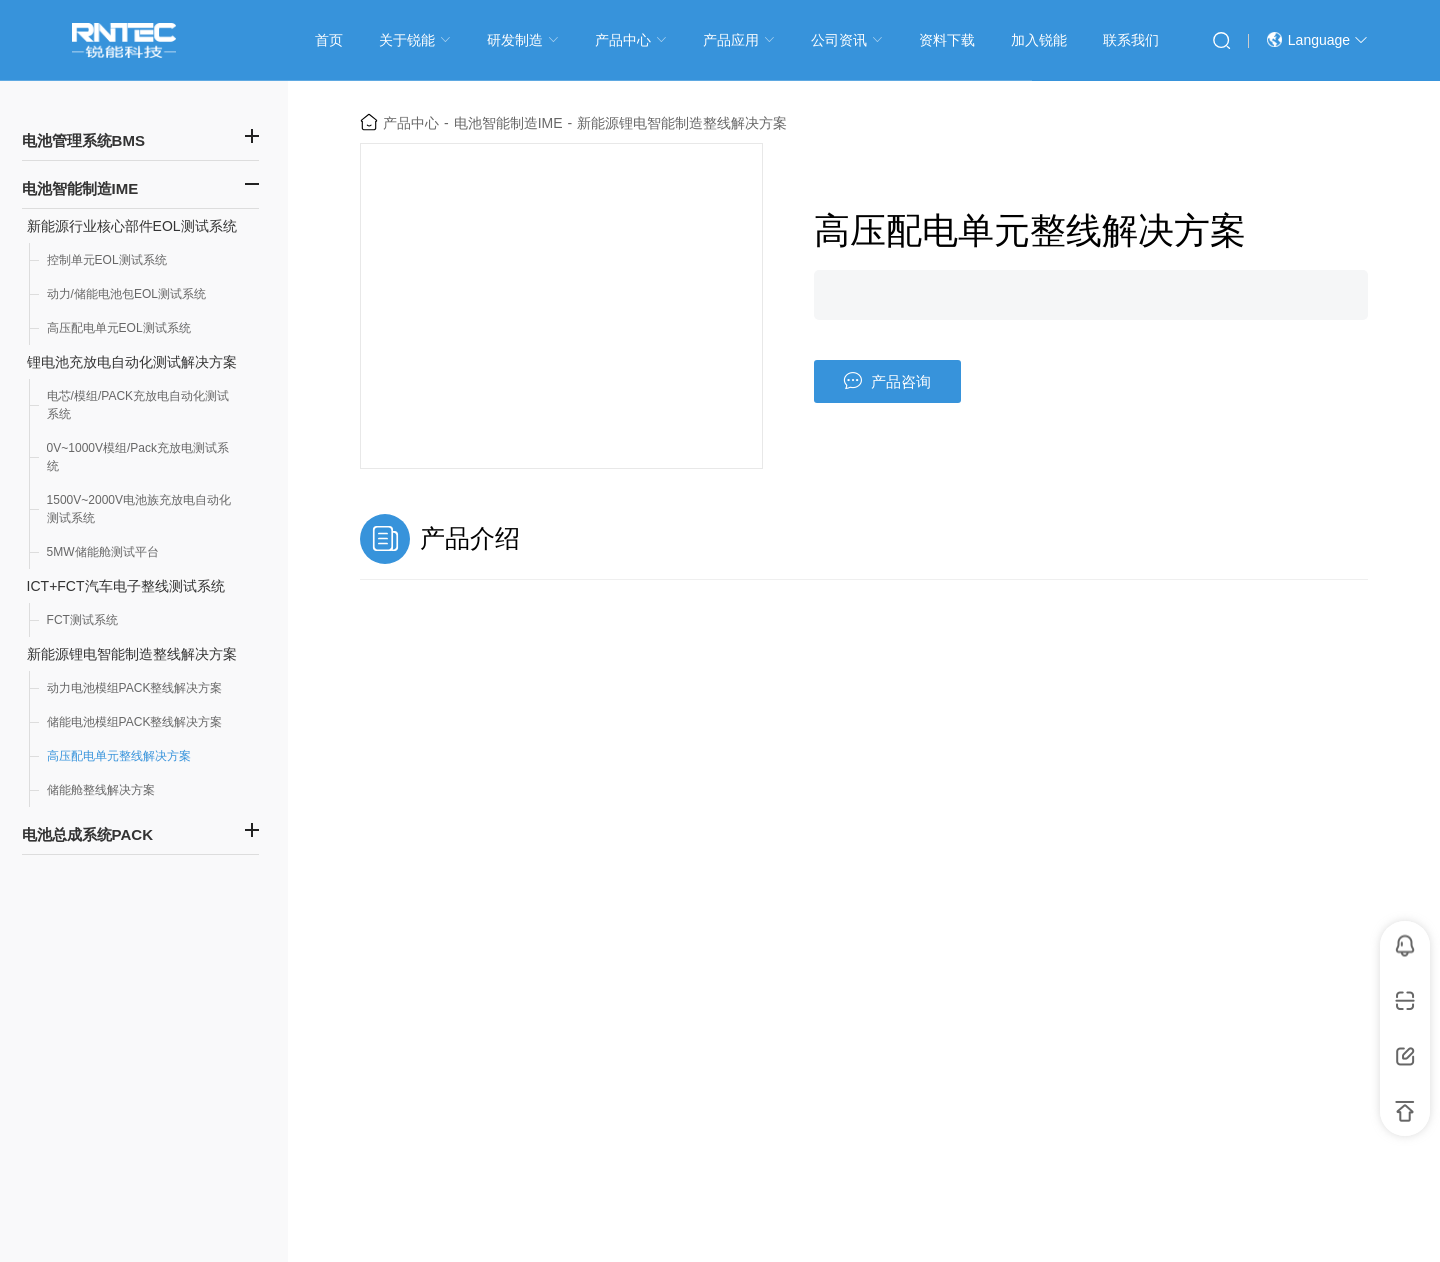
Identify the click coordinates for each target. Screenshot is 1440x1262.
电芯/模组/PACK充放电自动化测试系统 (138, 405)
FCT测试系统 (82, 620)
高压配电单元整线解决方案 (119, 756)
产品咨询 (887, 381)
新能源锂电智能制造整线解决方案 (132, 654)
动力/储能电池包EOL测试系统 (126, 294)
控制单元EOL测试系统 (107, 260)
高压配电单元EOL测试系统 (119, 328)
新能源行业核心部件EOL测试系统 (132, 226)
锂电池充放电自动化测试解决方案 (132, 362)
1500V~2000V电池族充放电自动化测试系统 (139, 509)
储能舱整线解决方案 (101, 790)
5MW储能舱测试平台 (103, 552)
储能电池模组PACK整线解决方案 (135, 722)
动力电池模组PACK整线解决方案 (135, 688)
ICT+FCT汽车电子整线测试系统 (126, 586)
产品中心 (411, 123)
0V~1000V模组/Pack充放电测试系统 (138, 457)
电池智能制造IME (508, 123)
